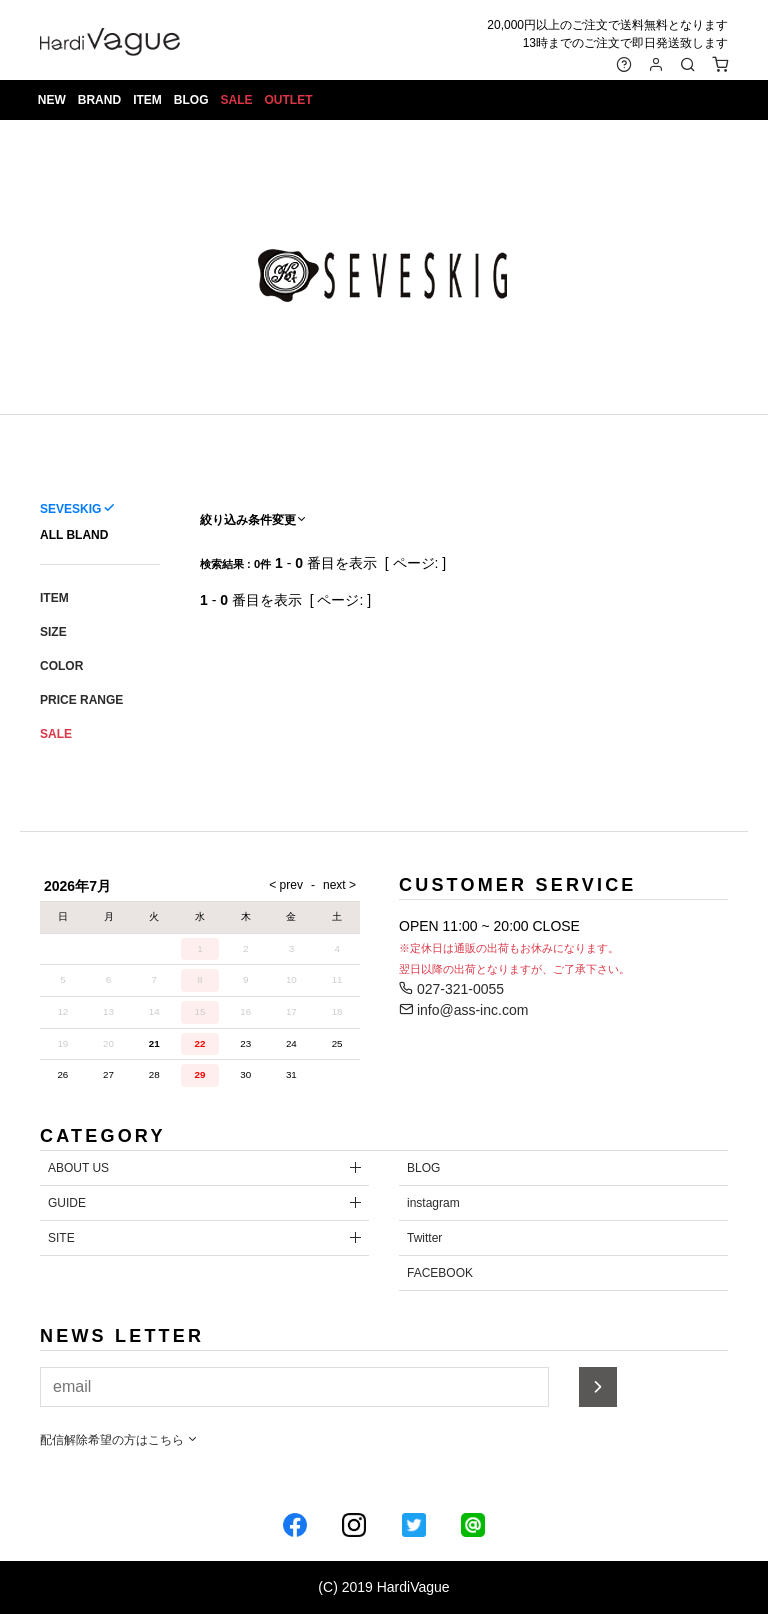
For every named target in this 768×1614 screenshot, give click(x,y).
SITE (61, 1238)
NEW (52, 100)
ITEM (147, 100)
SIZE (53, 632)
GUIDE (67, 1203)
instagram (433, 1203)
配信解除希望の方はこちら (119, 1440)
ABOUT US (78, 1168)
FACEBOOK (440, 1273)
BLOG (191, 100)
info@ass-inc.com (463, 1010)
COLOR (61, 666)
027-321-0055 (451, 989)
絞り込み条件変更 (254, 520)
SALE (237, 100)
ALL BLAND (74, 535)
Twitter (424, 1238)
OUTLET (289, 100)
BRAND (99, 100)
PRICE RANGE (81, 700)
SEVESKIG (70, 509)
